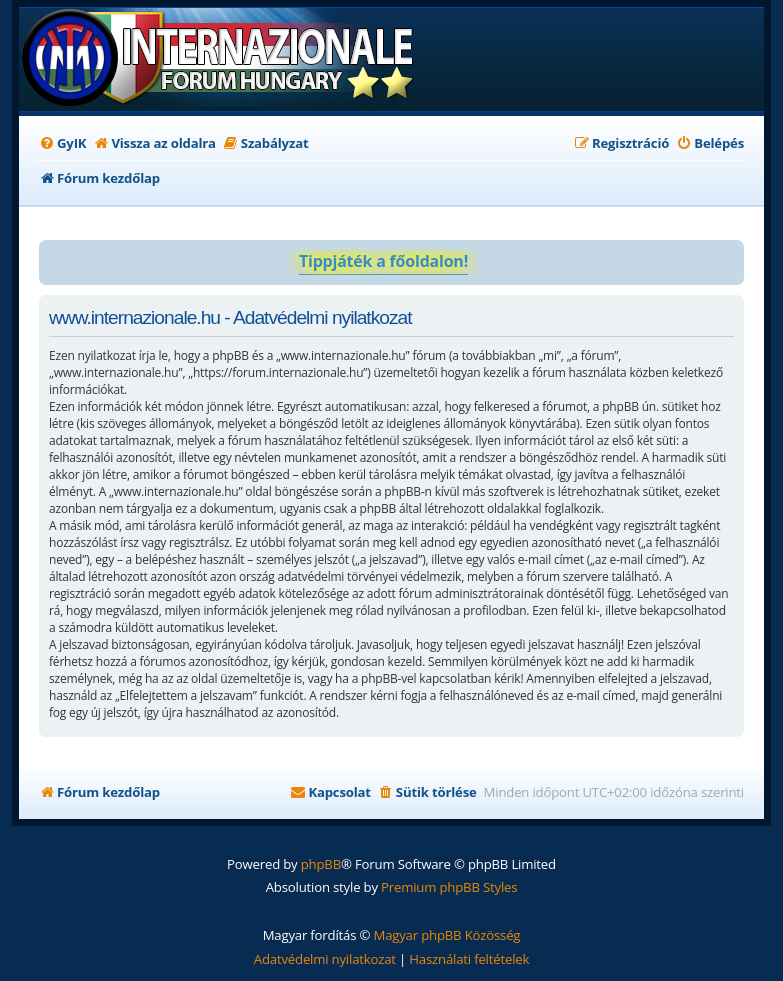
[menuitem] (62, 143)
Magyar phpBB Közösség (446, 935)
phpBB (321, 864)
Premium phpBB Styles (449, 887)
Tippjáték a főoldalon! (383, 261)
